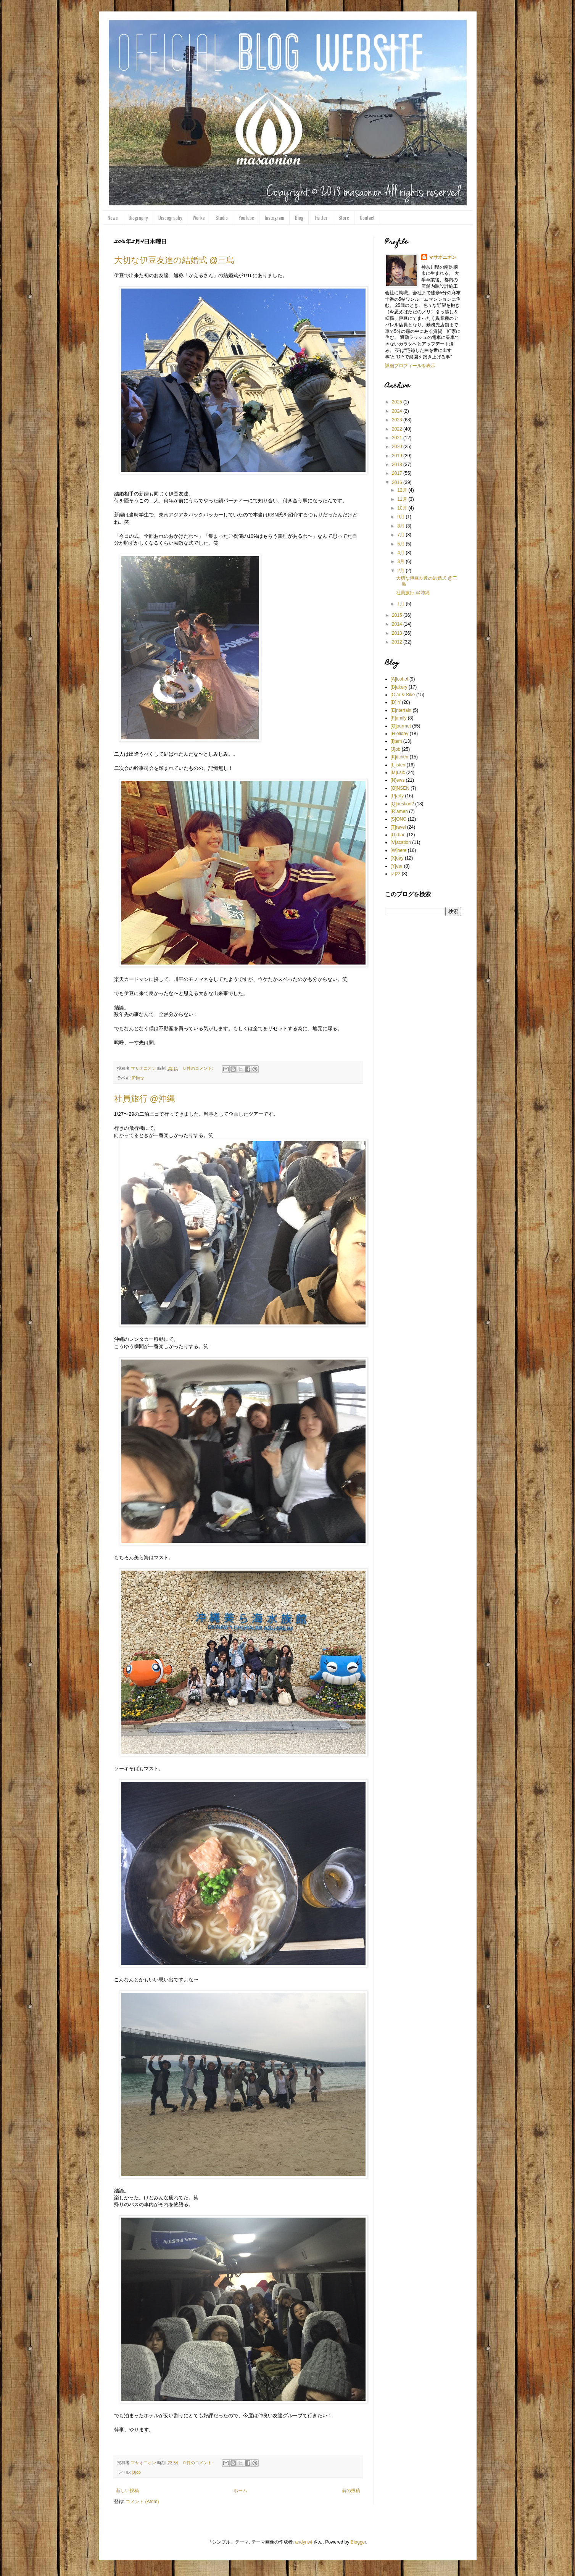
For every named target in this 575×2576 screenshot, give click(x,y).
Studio (222, 217)
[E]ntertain (401, 710)
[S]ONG (399, 819)
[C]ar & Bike (403, 694)
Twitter (321, 217)
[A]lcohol (399, 679)
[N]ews (398, 780)
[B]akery (399, 687)
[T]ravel (398, 827)
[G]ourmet (401, 726)
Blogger (358, 2542)
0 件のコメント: (198, 1068)
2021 (397, 437)
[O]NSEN (400, 788)
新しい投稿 (127, 2490)
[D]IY (396, 702)
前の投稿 (351, 2490)
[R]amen (399, 811)
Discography (170, 217)
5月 (401, 544)
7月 (401, 534)
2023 (397, 420)
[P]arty (138, 1078)
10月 (402, 508)
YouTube (246, 217)
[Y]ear (397, 866)
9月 (401, 516)
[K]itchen (400, 757)
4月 (401, 552)
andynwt (303, 2542)
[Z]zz (396, 873)
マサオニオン (442, 257)
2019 (397, 455)
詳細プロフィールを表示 (410, 365)
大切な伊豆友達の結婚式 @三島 (174, 260)
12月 (402, 490)
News (113, 217)
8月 (401, 526)
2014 (397, 624)
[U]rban (398, 834)
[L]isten (398, 765)
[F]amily (399, 718)
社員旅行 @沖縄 (144, 1098)
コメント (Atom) (142, 2501)
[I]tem (396, 741)
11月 (402, 499)
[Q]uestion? (402, 804)
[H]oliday (400, 733)
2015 (397, 615)
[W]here (399, 850)
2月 (401, 570)
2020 (397, 446)
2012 (397, 642)
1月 (401, 603)
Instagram (274, 217)
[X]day (397, 858)
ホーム (240, 2490)
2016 (397, 482)
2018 (397, 464)
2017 (397, 473)
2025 (397, 402)
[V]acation (401, 842)
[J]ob (136, 2472)
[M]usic (398, 772)
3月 (401, 561)
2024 (397, 411)
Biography (138, 217)
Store (343, 217)
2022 (397, 429)
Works (199, 217)
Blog (299, 217)
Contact (367, 217)
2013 (397, 633)
